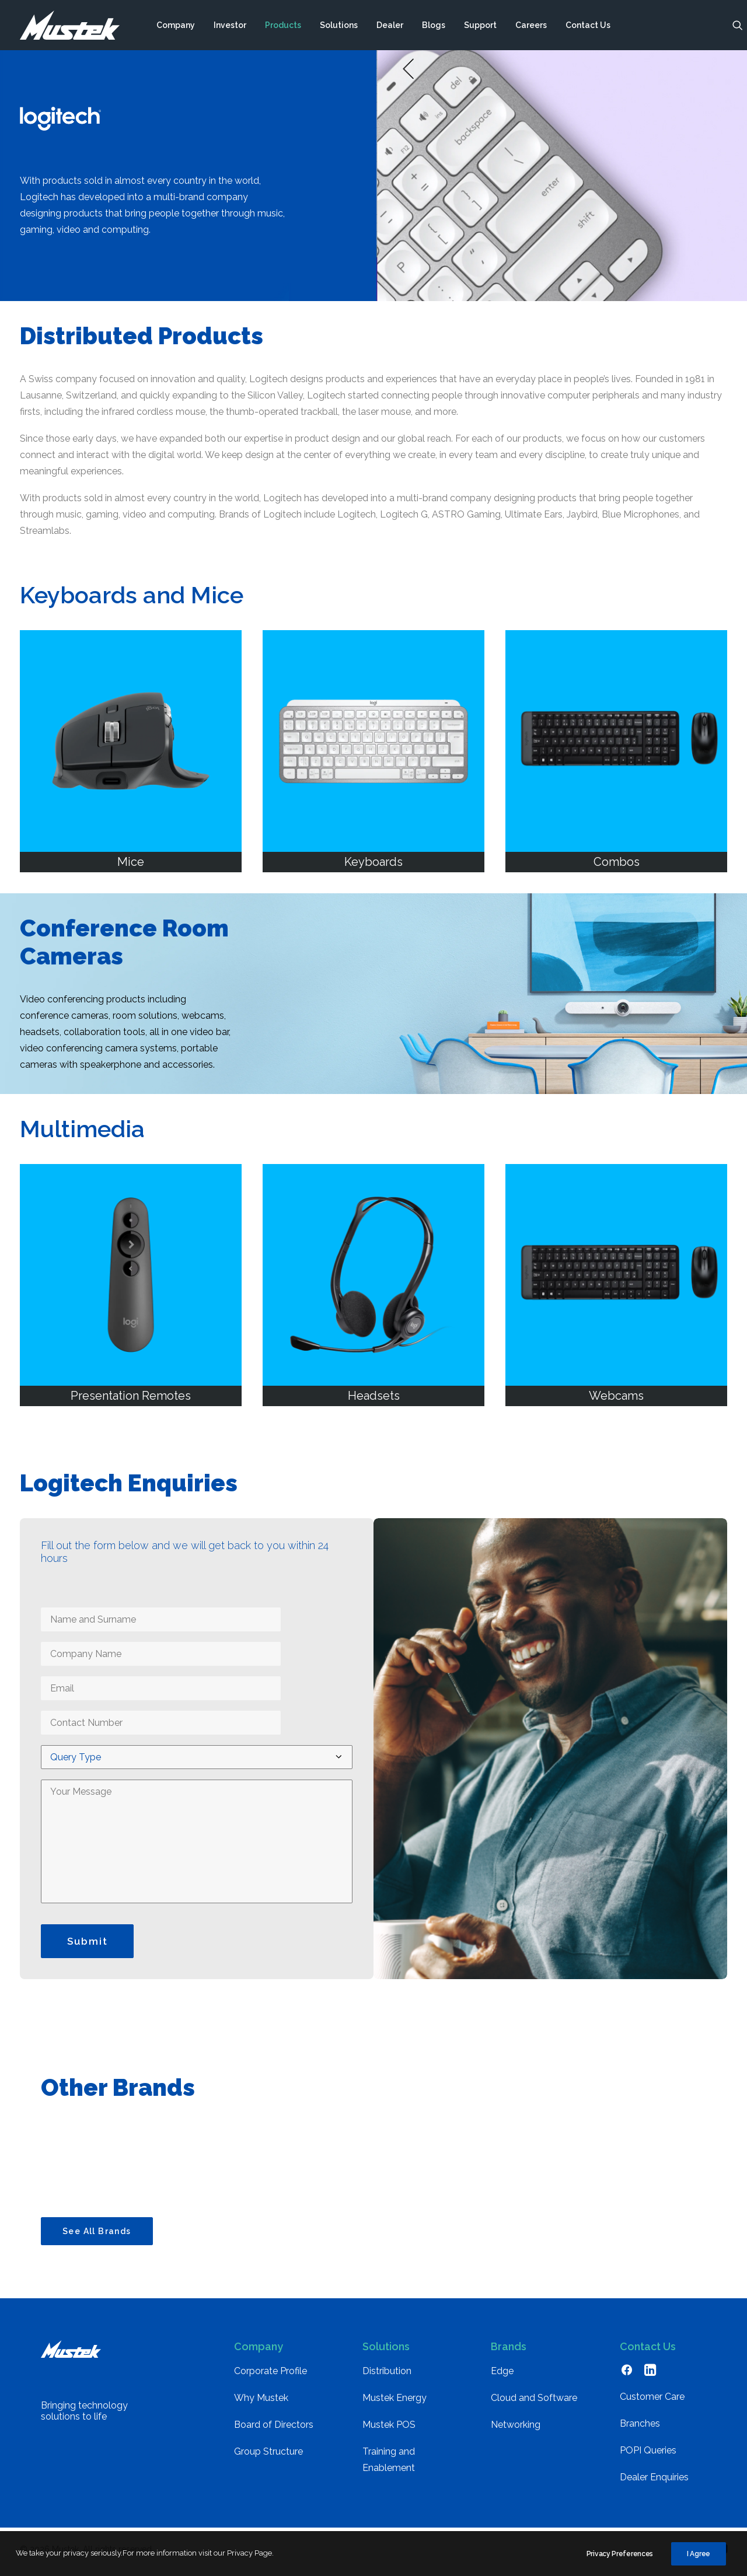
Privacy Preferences (620, 2565)
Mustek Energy (394, 2403)
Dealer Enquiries (654, 2482)
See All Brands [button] (96, 2237)
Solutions (339, 25)
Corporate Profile (270, 2376)
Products (283, 25)
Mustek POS (389, 2430)
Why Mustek (261, 2403)
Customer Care (652, 2402)
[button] (737, 25)
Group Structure (268, 2457)
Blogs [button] (433, 25)
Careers (531, 25)
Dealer (389, 25)
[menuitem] (175, 25)
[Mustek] (70, 25)
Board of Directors (273, 2430)
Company (175, 25)
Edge (502, 2376)
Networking (515, 2430)
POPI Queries (648, 2456)
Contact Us (588, 25)
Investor (230, 25)
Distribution (386, 2376)
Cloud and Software (534, 2403)
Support (480, 25)
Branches (640, 2429)
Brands (508, 2352)
